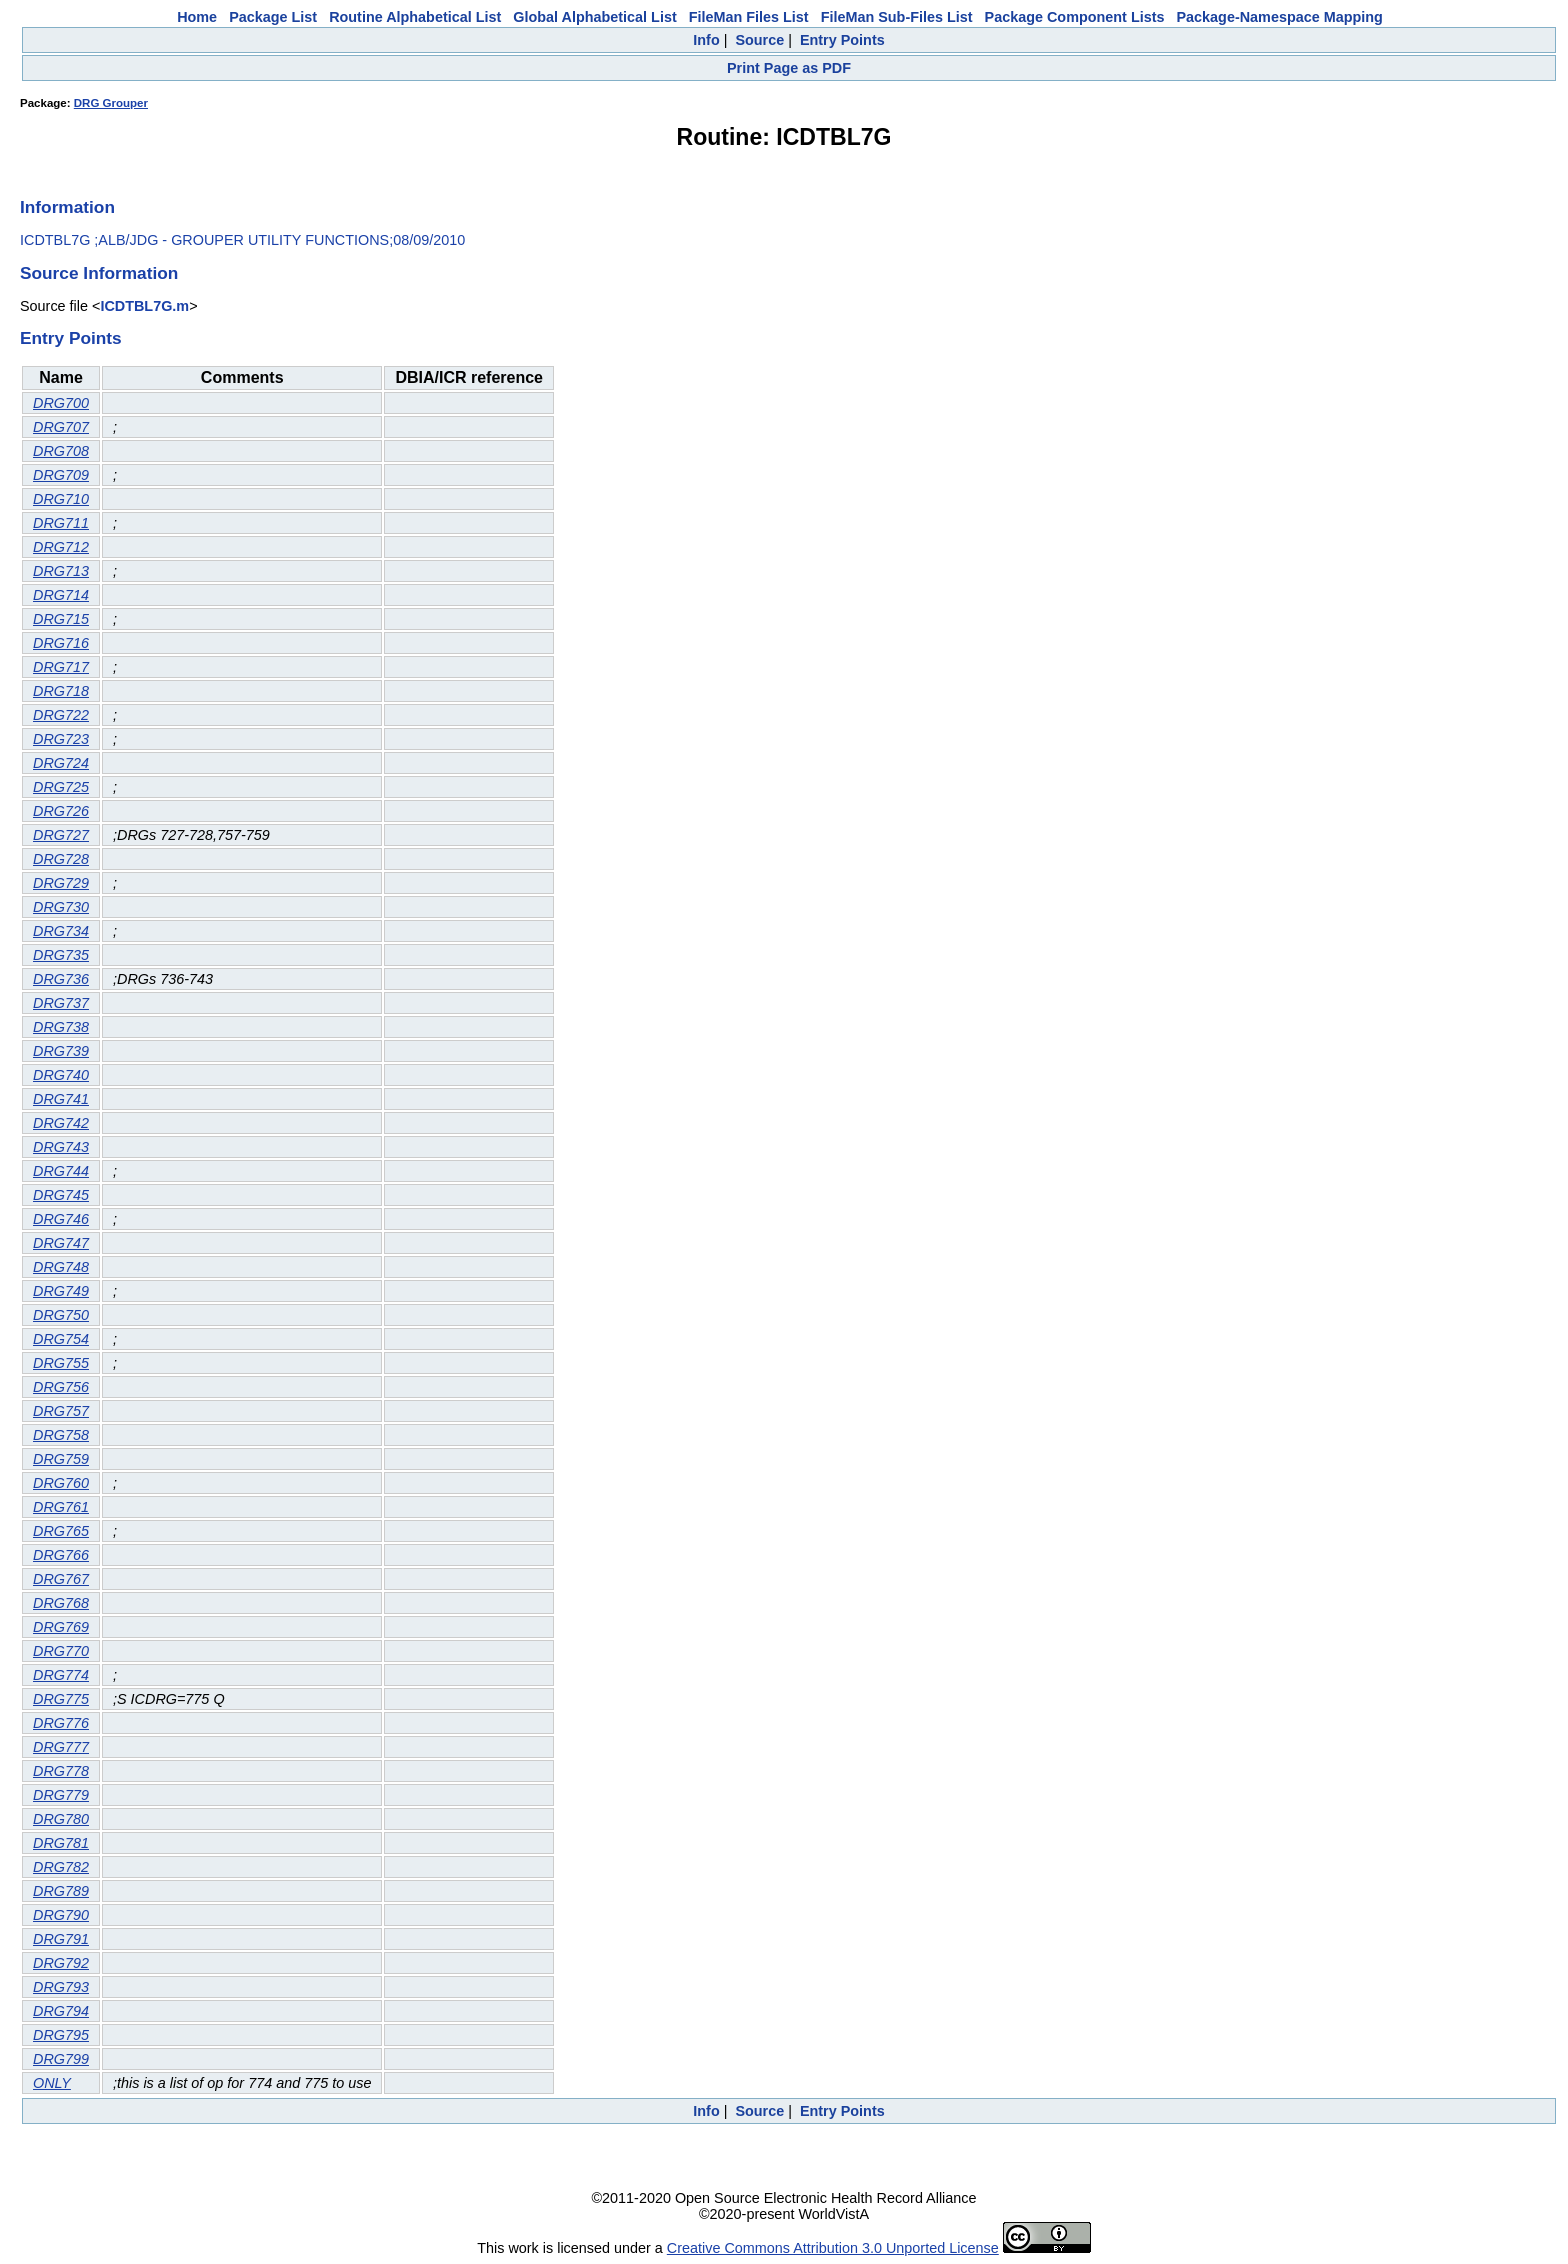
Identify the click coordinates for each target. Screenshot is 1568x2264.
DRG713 (61, 571)
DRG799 (61, 2059)
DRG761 (61, 1507)
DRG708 (61, 451)
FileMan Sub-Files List (897, 17)
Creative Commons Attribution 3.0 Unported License (833, 2248)
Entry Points (842, 40)
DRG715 (61, 619)
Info (706, 40)
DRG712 (61, 547)
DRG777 (61, 1747)
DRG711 (61, 523)
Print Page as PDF (789, 68)
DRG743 (61, 1147)
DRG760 (61, 1483)
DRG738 (61, 1027)
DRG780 (61, 1819)
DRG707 (61, 427)
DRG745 (61, 1195)
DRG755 (61, 1363)
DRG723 (61, 739)
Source (759, 40)
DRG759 (61, 1459)
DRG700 (61, 403)
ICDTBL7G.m (144, 306)
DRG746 (61, 1219)
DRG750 (61, 1315)
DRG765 (61, 1531)
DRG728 (61, 859)
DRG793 (61, 1987)
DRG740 (61, 1075)
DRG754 (61, 1339)
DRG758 (61, 1435)
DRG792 (61, 1963)
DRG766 (61, 1555)
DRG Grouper (111, 103)
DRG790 (61, 1915)
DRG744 (61, 1171)
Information (67, 207)
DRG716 (61, 643)
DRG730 (61, 907)
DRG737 (61, 1003)
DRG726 (61, 811)
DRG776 (61, 1723)
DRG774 (61, 1675)
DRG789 (61, 1891)
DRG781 (61, 1843)
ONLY (52, 2083)
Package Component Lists (1075, 17)
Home (197, 17)
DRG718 (61, 691)
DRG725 (61, 787)
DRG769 (61, 1627)
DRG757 (61, 1411)
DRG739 (61, 1051)
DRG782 (61, 1867)
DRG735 (61, 955)
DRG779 (61, 1795)
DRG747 (61, 1243)
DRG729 (61, 883)
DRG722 (61, 715)
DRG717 (61, 667)
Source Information (99, 273)
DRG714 (61, 595)
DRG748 (61, 1267)
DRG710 (61, 499)
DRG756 (61, 1387)
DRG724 (61, 763)
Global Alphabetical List (594, 17)
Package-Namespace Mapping (1280, 17)
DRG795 (61, 2035)
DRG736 (61, 979)
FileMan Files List (749, 17)
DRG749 (61, 1291)
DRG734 (61, 931)
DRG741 (61, 1099)
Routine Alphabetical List (415, 17)
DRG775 (61, 1699)
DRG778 (61, 1771)
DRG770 (61, 1651)
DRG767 (61, 1579)
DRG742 (61, 1123)
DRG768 (61, 1603)
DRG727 (61, 835)
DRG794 (61, 2011)
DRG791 (61, 1939)
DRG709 (61, 475)
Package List (273, 17)
